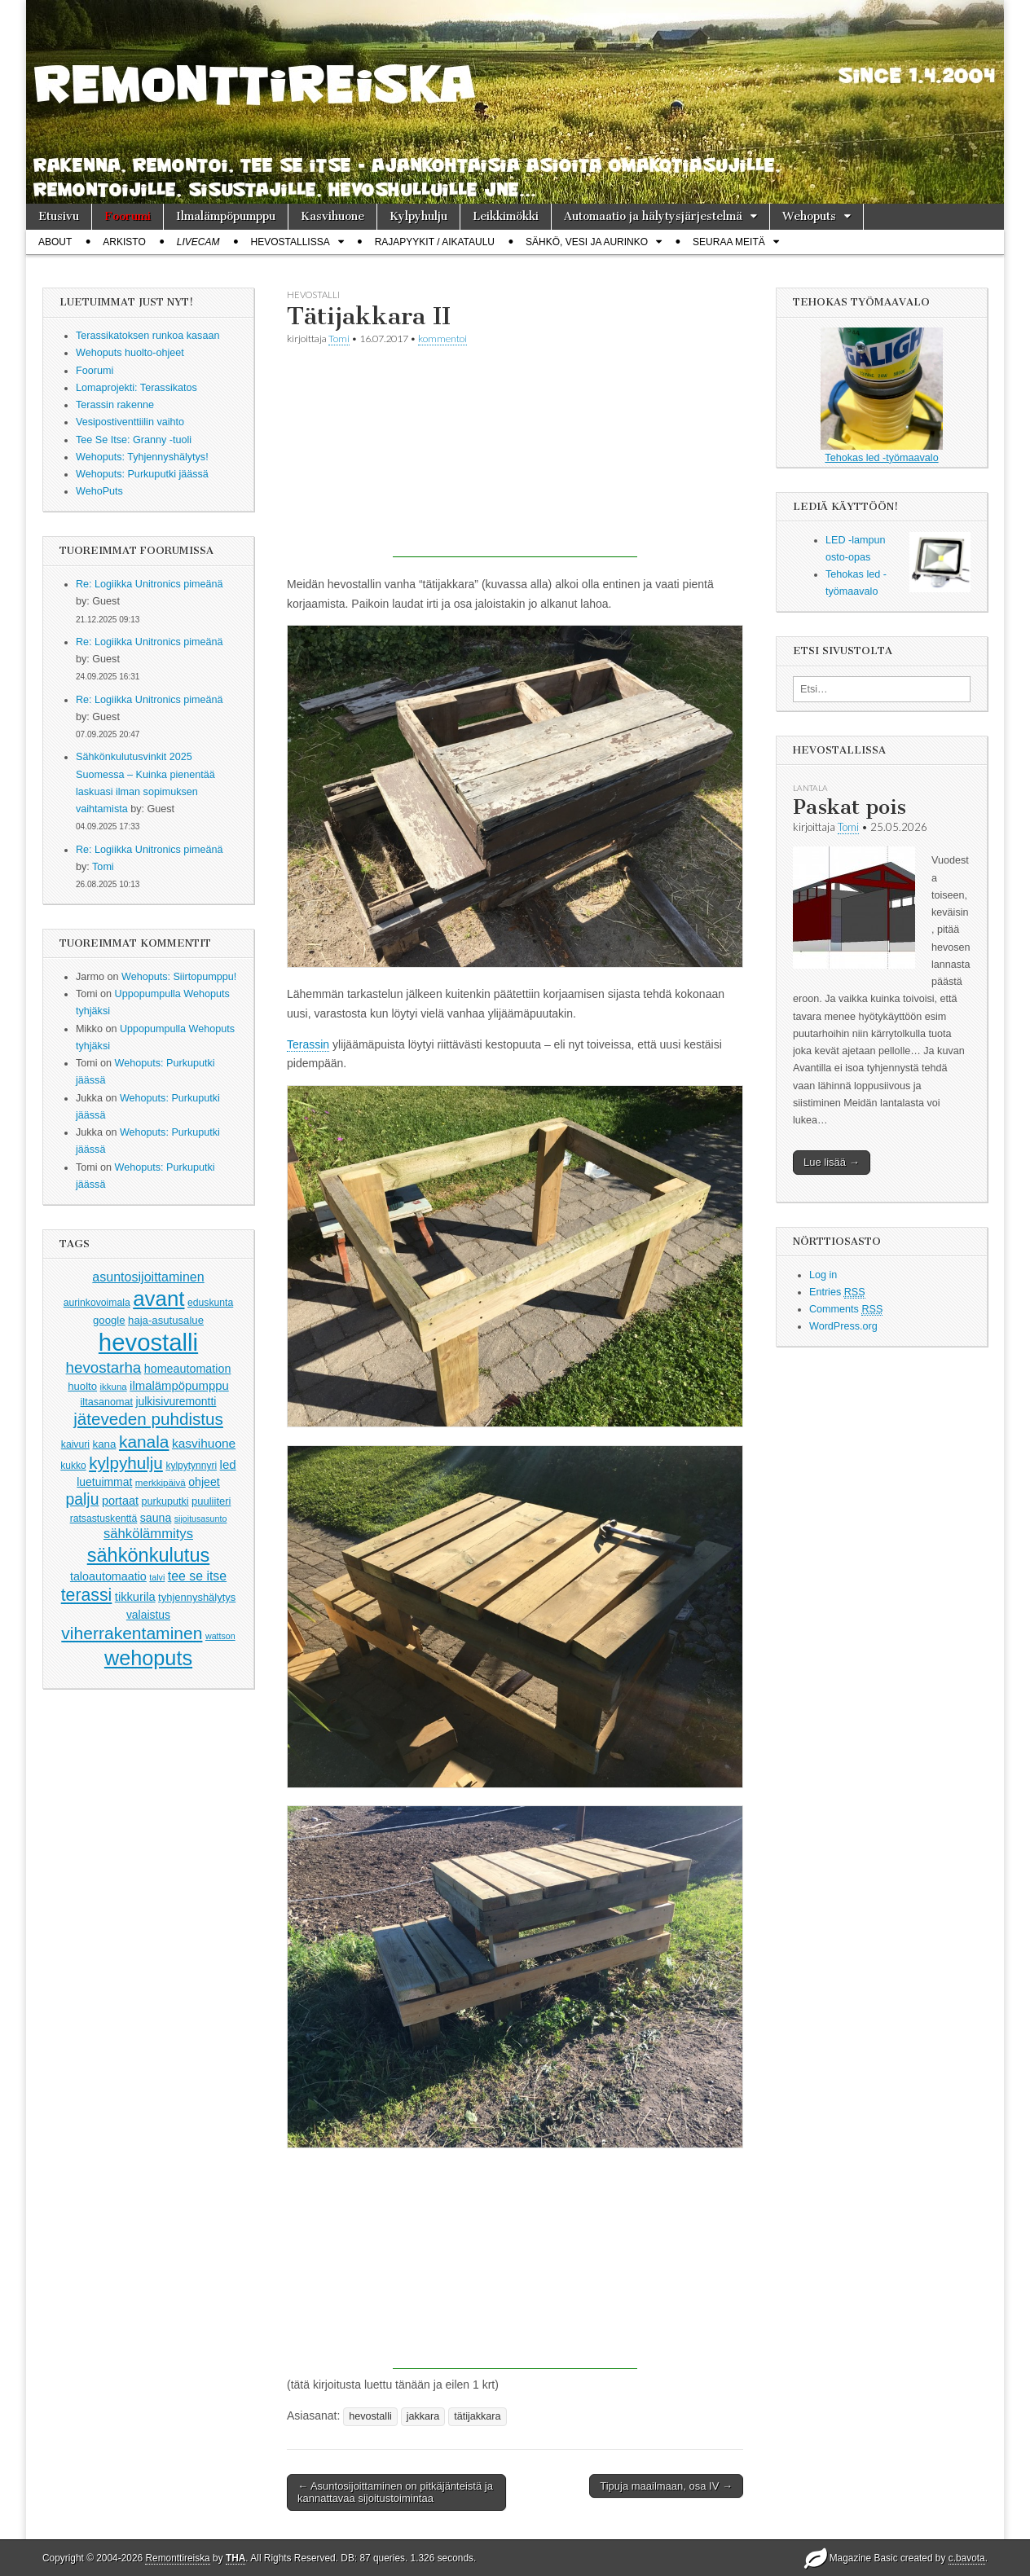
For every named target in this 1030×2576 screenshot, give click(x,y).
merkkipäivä (160, 1482)
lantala (810, 788)
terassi (86, 1595)
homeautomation (187, 1368)
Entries (837, 1292)
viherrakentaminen (131, 1633)
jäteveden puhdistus (148, 1418)
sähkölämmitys (148, 1533)
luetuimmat (104, 1481)
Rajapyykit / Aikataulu (435, 242)
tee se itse (197, 1576)
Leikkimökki (506, 216)
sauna (156, 1517)
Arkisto (124, 242)
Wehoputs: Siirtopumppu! (178, 976)
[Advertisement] (515, 455)
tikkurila (135, 1596)
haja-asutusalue (166, 1320)
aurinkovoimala (97, 1302)
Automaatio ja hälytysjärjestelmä (653, 216)
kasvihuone (203, 1443)
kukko (73, 1465)
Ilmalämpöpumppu (225, 216)
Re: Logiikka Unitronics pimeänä (149, 584)
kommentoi (442, 338)
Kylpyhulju (418, 216)
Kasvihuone (332, 216)
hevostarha (104, 1367)
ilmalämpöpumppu (179, 1385)
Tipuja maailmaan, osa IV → (666, 2486)
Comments (846, 1309)
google (109, 1320)
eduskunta (210, 1302)
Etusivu (58, 216)
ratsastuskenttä (104, 1518)
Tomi (103, 867)
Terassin (308, 1044)
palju (82, 1499)
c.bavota (967, 2558)
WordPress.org (843, 1326)
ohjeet (204, 1481)
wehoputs (148, 1657)
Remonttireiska (177, 2558)
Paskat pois (849, 807)
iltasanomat (107, 1402)
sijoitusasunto (200, 1518)
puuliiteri (211, 1501)
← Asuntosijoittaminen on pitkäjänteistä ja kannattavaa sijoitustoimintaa (395, 2492)
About (55, 242)
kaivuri (75, 1444)
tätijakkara (477, 2416)
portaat (120, 1500)
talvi (157, 1577)
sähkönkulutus (148, 1555)
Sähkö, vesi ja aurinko (587, 242)
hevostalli (148, 1342)
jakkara (423, 2416)
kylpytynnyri (191, 1465)
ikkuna (113, 1386)
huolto (82, 1386)
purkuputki (165, 1501)
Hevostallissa (290, 242)
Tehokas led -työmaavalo (882, 395)
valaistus (148, 1614)
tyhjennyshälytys (196, 1597)
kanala (144, 1441)
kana (105, 1444)
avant (158, 1298)
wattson (220, 1636)
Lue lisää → (831, 1162)
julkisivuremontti (175, 1401)
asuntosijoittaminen (148, 1276)
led (228, 1464)
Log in (823, 1275)
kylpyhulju (126, 1462)
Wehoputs (809, 216)
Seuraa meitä (729, 242)
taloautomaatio (108, 1576)
